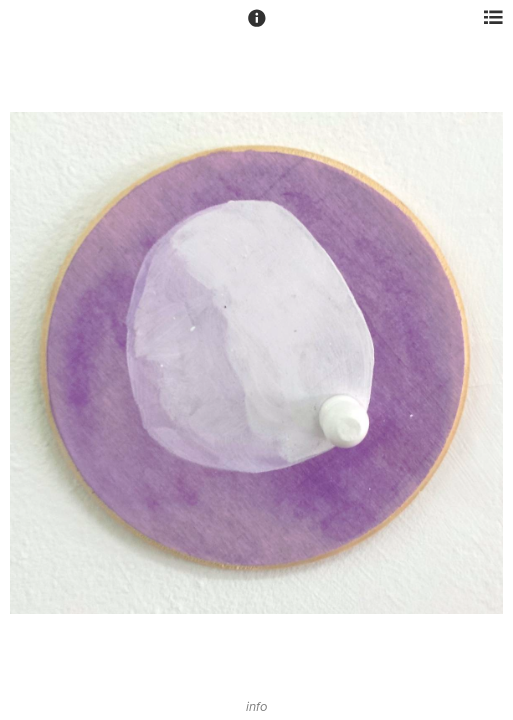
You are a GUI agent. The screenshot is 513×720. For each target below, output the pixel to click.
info (256, 707)
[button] (257, 27)
